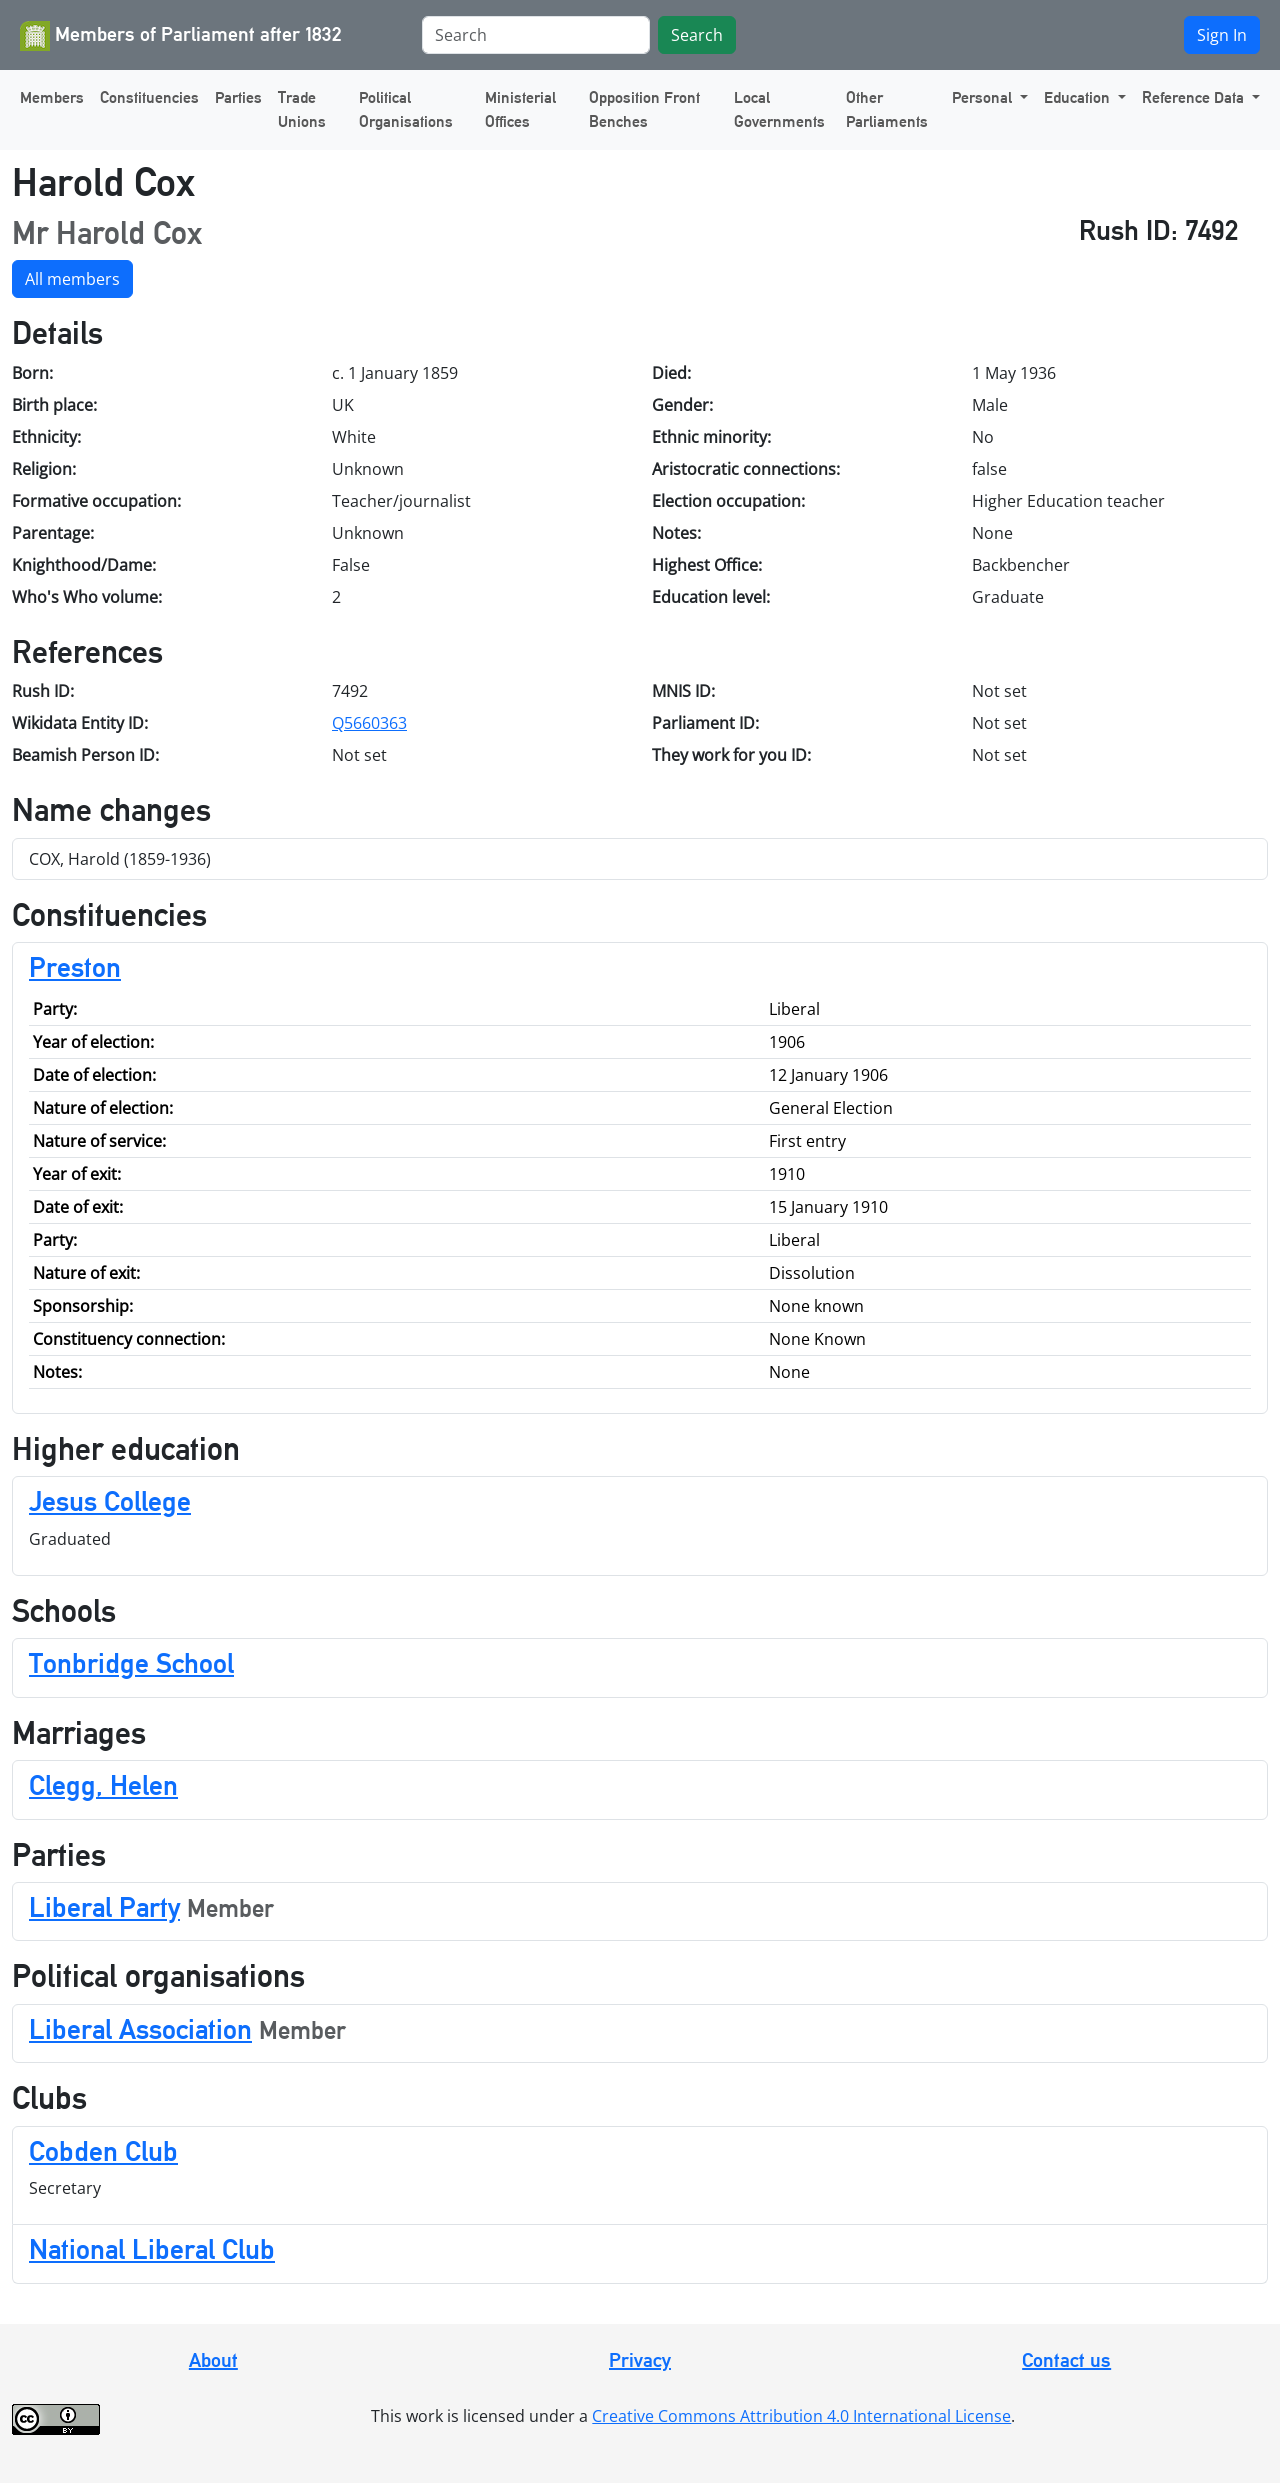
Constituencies (149, 97)
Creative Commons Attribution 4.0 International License (801, 2416)
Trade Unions (302, 109)
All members (72, 279)
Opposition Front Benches (644, 109)
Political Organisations (406, 109)
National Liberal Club (152, 2249)
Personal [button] (984, 97)
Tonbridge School (131, 1663)
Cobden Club (103, 2151)
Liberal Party (104, 1907)
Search (697, 35)
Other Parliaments (887, 109)
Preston (75, 967)
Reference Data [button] (1195, 97)
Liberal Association (140, 2029)
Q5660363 (369, 723)
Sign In (1222, 35)
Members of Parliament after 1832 (181, 36)
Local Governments (779, 109)
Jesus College (110, 1501)
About (213, 2360)
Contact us (1066, 2360)
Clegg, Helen (103, 1785)
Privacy (640, 2360)
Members (52, 97)
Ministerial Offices (520, 109)
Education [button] (1079, 97)
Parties (238, 97)
